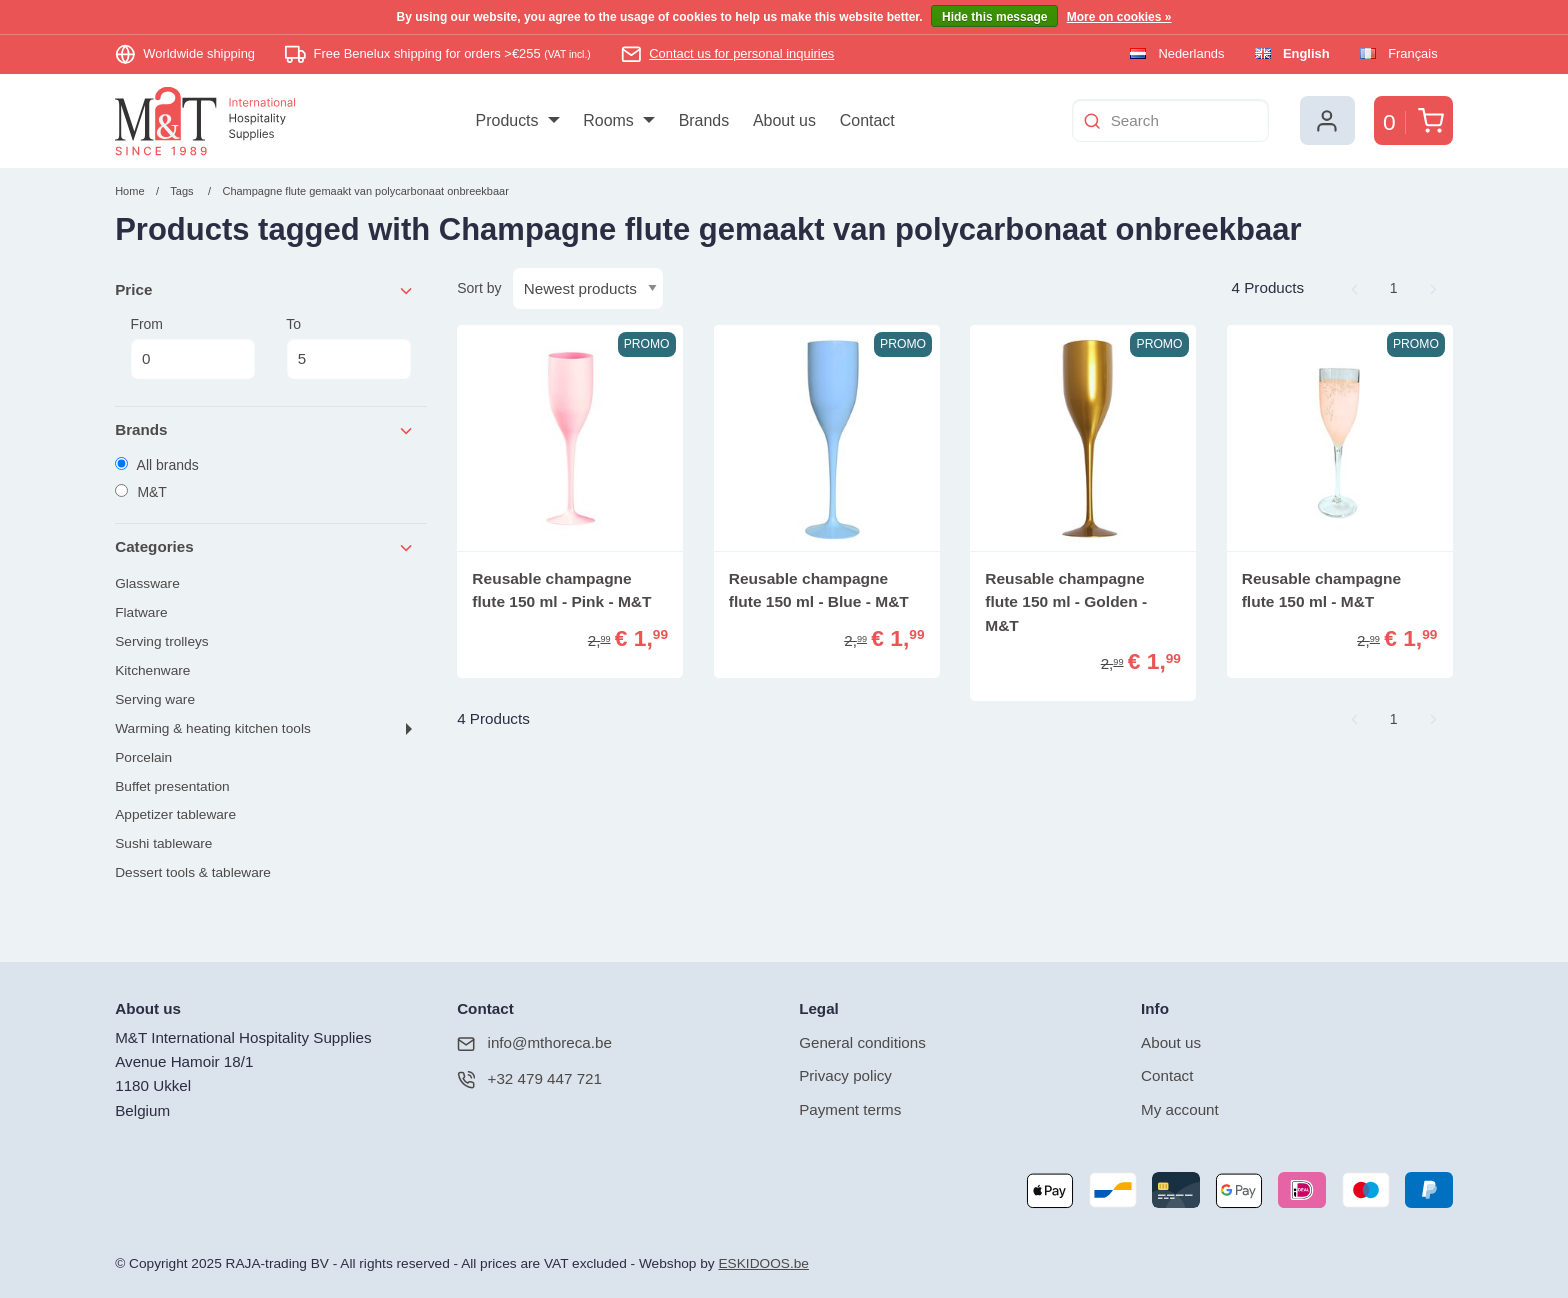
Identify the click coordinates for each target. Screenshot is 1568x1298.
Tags (181, 191)
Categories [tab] (265, 547)
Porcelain (143, 757)
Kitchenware (152, 670)
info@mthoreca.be (534, 1043)
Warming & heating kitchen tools (213, 728)
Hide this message (994, 17)
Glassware (147, 583)
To (348, 348)
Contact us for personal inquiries (741, 53)
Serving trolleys (161, 641)
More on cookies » (1119, 17)
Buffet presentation (172, 786)
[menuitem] (517, 121)
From (192, 348)
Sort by (479, 288)
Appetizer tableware (175, 814)
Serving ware (155, 699)
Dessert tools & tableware (193, 872)
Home (129, 191)
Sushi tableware (163, 843)
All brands (157, 465)
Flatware (141, 612)
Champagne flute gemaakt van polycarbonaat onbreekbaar (365, 191)
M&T (141, 492)
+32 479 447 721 (529, 1079)
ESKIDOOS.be (763, 1263)
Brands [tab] (265, 430)
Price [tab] (265, 290)
